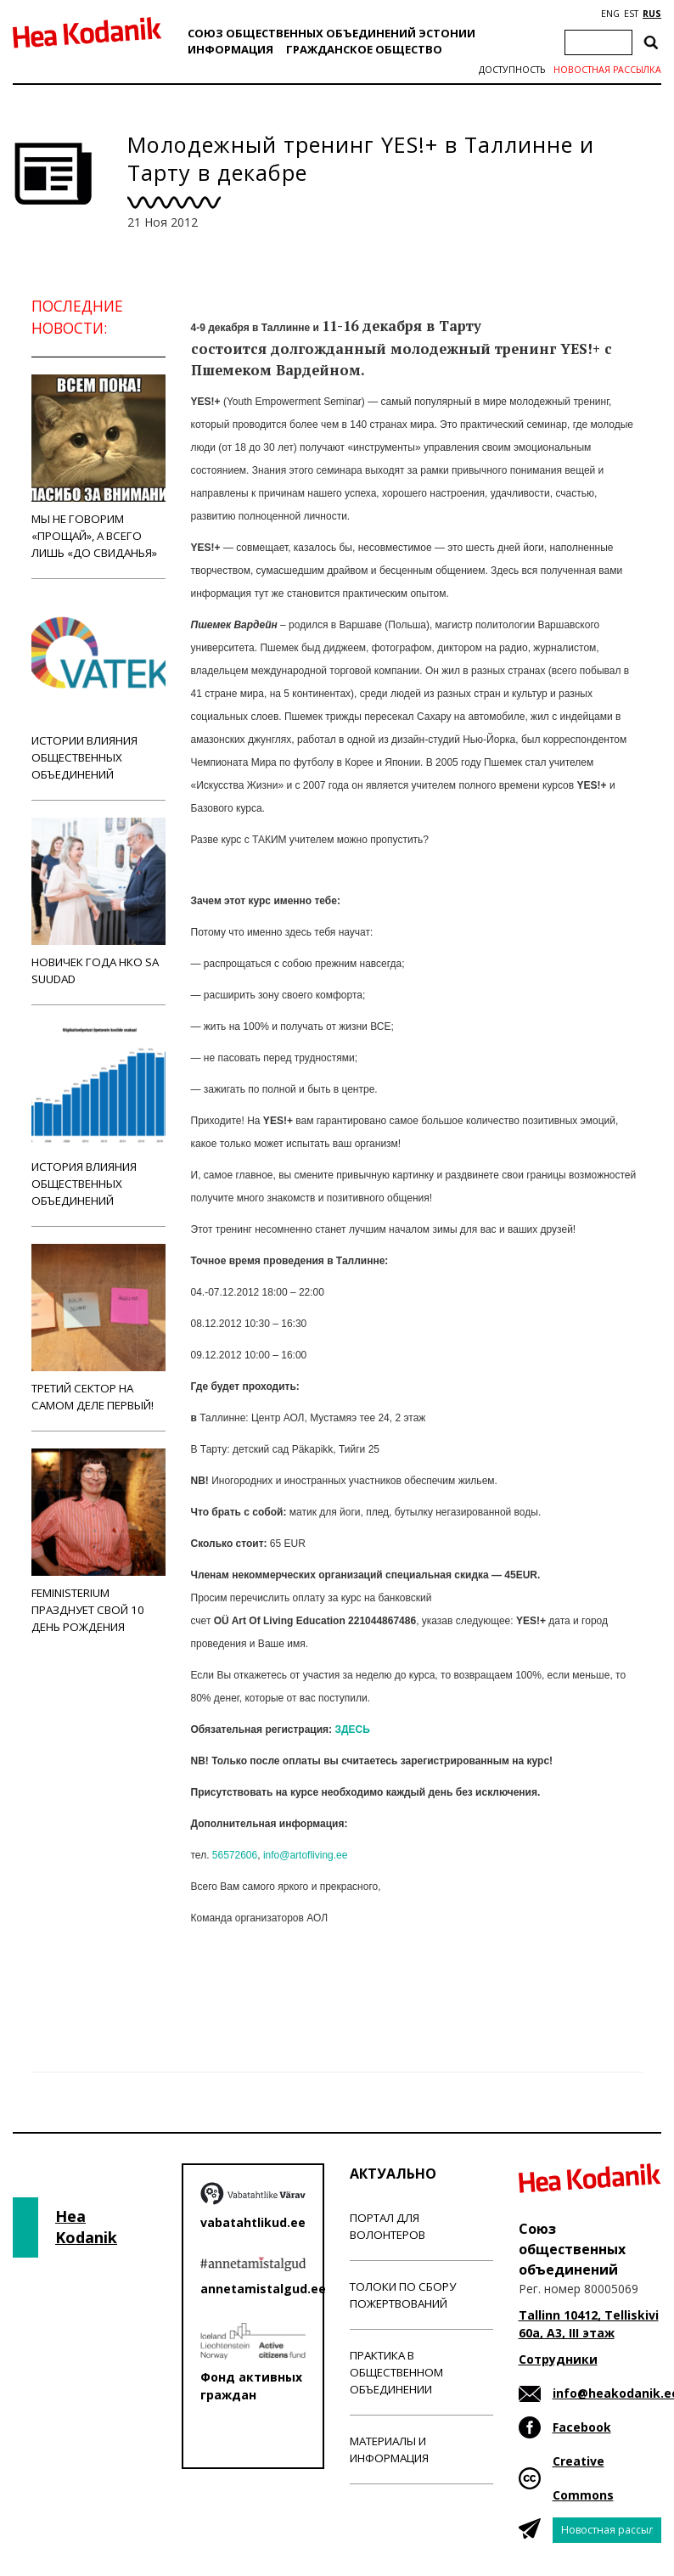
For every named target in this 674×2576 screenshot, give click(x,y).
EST (631, 14)
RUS (652, 14)
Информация (230, 49)
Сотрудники (558, 2359)
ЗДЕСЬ (351, 1729)
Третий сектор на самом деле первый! (98, 1328)
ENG (610, 14)
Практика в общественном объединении (396, 2372)
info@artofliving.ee (305, 1855)
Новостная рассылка (607, 70)
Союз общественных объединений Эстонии (331, 33)
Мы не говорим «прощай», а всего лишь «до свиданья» (98, 467)
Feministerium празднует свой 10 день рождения (98, 1541)
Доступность (512, 70)
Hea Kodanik (86, 2227)
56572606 (234, 1855)
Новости (237, 1985)
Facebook (582, 2427)
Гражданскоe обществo (364, 49)
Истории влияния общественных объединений (98, 689)
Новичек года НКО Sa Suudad (98, 902)
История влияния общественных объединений (98, 1115)
